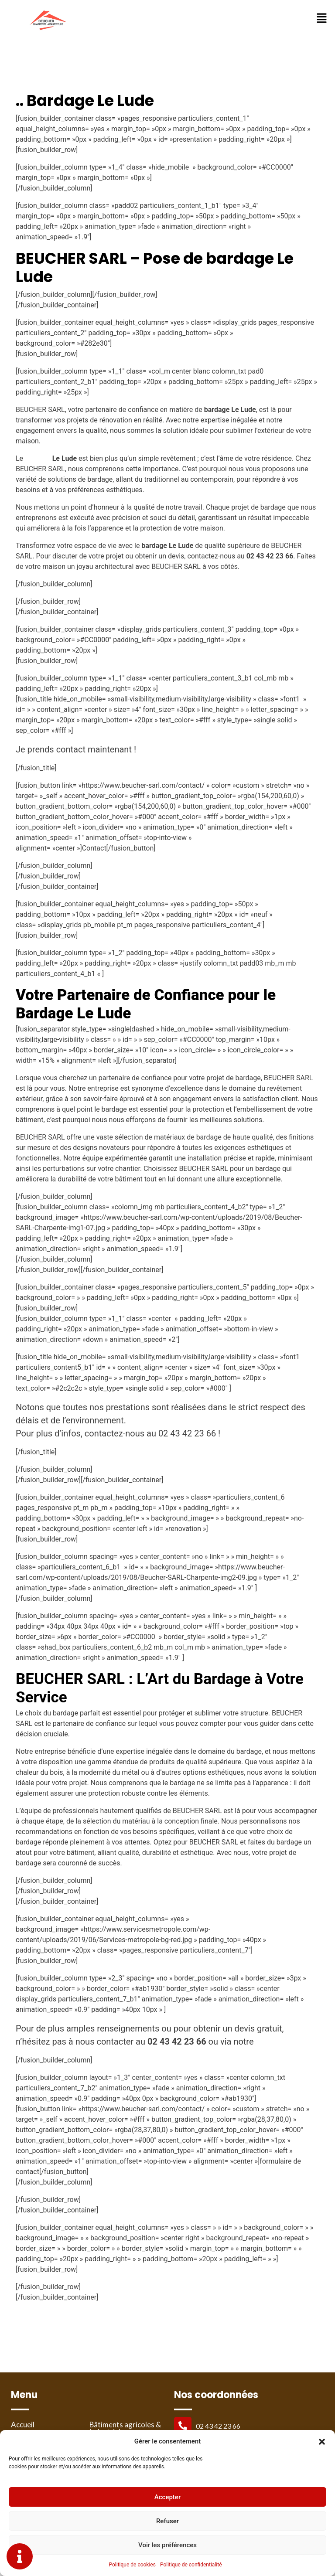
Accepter (167, 2497)
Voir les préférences (167, 2545)
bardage (38, 458)
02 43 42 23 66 (218, 2426)
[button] (322, 2441)
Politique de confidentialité (191, 2565)
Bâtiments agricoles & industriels (122, 2428)
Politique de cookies (132, 2565)
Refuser (167, 2521)
